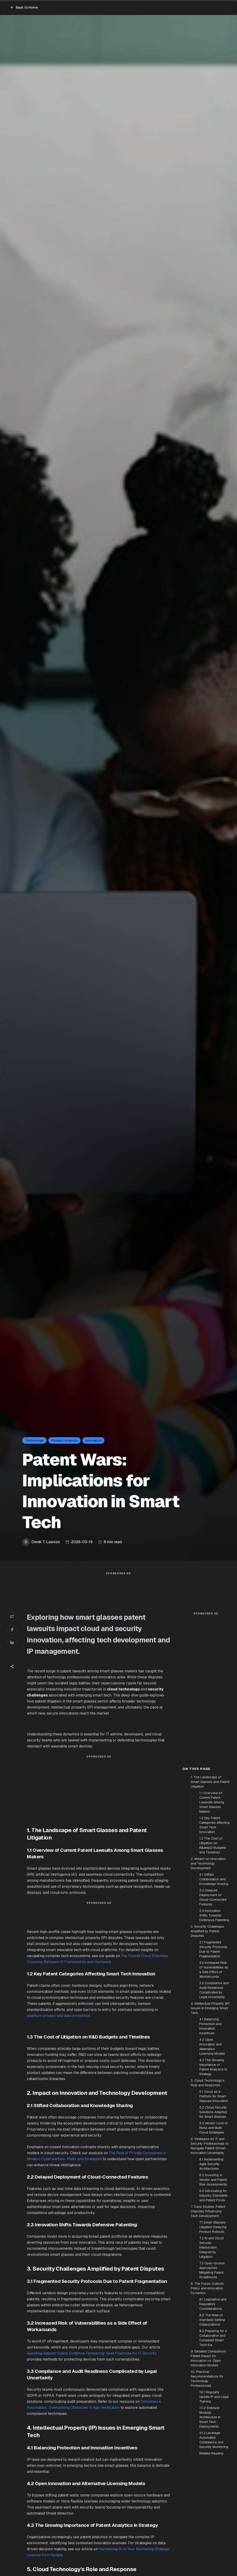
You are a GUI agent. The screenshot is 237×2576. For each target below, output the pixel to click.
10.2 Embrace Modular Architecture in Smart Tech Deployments (210, 2417)
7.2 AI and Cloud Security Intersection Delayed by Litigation (211, 2247)
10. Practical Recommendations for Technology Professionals (207, 2379)
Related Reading (211, 2453)
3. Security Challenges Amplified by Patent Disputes (207, 1931)
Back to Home (24, 7)
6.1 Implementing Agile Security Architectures (211, 2164)
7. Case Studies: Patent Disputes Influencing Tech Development (208, 2211)
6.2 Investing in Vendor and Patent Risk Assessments (213, 2179)
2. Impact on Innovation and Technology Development (208, 1863)
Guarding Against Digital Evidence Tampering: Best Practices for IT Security (92, 2353)
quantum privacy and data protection (58, 2015)
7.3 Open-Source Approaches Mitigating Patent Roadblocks (212, 2270)
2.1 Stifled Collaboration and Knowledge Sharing (213, 1879)
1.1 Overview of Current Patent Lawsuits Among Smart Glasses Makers (211, 1802)
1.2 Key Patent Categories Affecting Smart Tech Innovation (214, 1825)
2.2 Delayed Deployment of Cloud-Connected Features (212, 1897)
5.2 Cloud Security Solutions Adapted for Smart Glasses (213, 2112)
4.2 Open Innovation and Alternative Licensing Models (212, 2047)
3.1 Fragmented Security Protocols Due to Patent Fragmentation (213, 1949)
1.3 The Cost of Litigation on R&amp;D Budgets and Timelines (212, 1845)
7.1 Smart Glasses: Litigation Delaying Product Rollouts (212, 2227)
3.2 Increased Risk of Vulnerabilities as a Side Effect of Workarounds (213, 1970)
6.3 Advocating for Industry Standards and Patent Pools (213, 2195)
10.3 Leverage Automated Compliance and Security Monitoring (213, 2440)
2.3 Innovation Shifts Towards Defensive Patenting (214, 1915)
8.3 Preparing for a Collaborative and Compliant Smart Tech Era (213, 2338)
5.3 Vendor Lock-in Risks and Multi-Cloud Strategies (213, 2127)
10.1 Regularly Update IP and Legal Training (214, 2396)
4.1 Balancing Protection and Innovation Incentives (210, 2026)
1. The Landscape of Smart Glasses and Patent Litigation (210, 1782)
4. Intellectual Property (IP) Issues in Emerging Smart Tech (210, 2008)
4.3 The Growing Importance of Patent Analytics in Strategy (213, 2067)
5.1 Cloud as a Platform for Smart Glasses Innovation (213, 2096)
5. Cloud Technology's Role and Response (208, 2082)
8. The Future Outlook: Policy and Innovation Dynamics (207, 2288)
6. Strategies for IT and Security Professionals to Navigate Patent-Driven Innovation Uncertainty (210, 2146)
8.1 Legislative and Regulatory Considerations (212, 2304)
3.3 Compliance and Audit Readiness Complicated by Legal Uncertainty (214, 1990)
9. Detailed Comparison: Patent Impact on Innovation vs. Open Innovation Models (209, 2358)
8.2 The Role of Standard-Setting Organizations (212, 2319)
